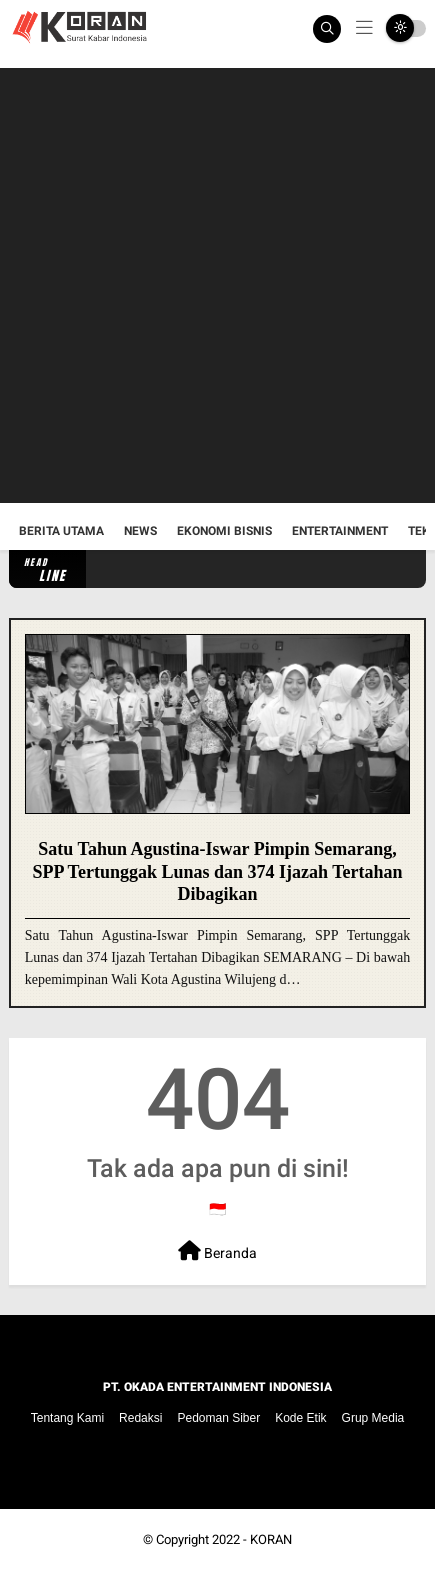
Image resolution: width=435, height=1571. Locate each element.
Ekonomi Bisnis (224, 531)
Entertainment (340, 531)
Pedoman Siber (218, 1418)
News (140, 531)
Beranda (217, 1251)
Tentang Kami (67, 1418)
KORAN (271, 1539)
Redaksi (140, 1418)
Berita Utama (61, 531)
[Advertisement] (217, 285)
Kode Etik (300, 1418)
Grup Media (373, 1418)
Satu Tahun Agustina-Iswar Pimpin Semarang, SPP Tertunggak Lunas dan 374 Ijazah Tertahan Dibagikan (217, 871)
